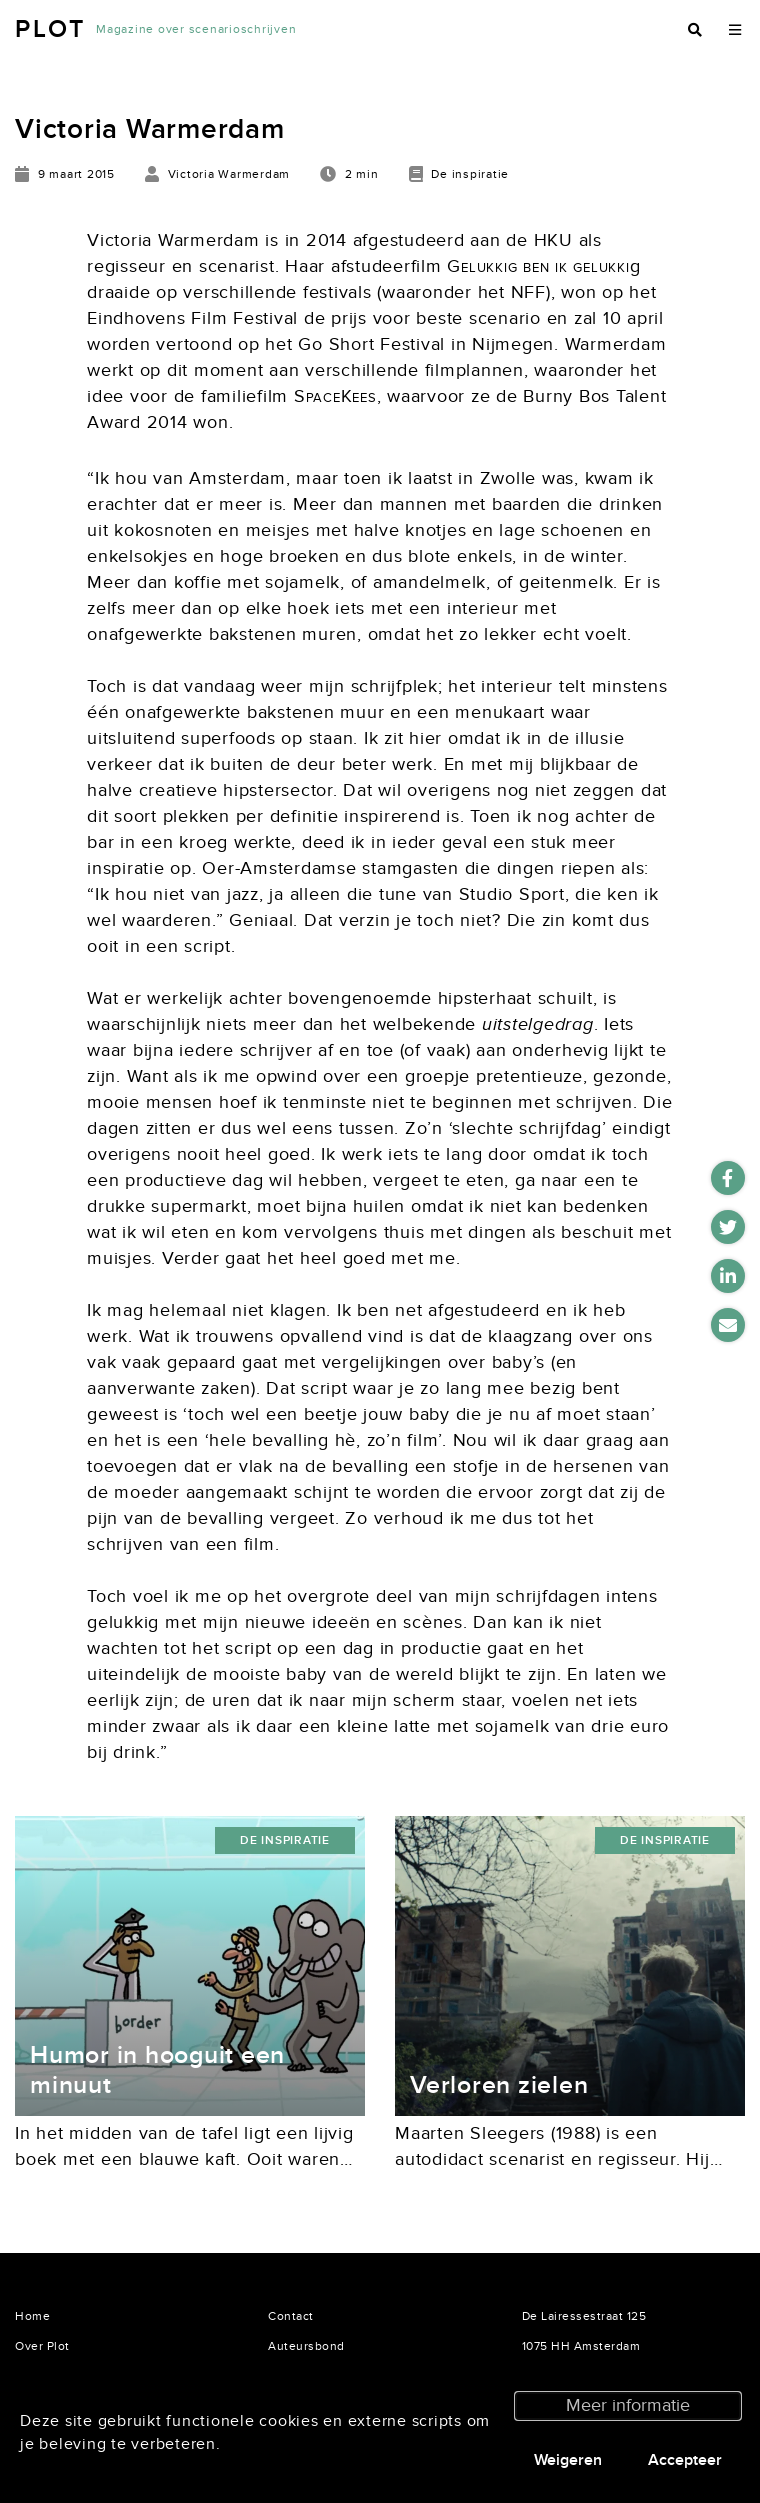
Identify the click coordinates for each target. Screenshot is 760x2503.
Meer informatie (628, 2405)
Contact (291, 2316)
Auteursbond (306, 2346)
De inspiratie (285, 1840)
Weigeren (568, 2460)
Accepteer (685, 2460)
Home (32, 2316)
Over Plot (42, 2346)
